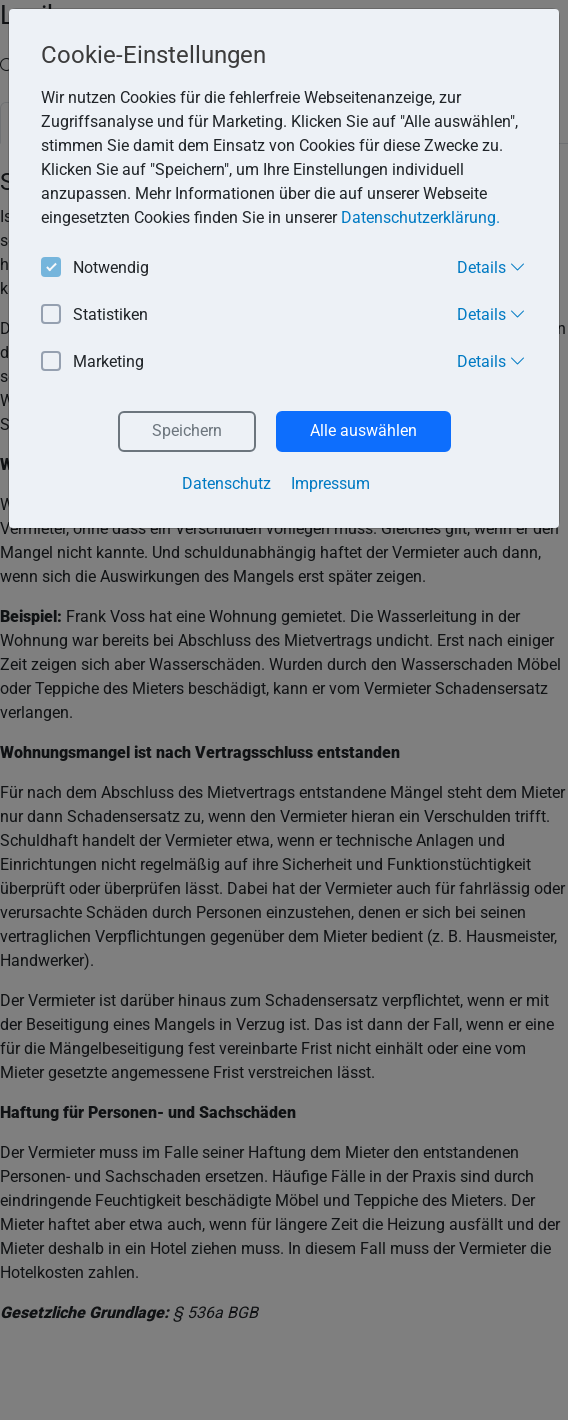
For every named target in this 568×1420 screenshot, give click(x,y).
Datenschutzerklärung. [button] (420, 217)
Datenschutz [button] (226, 483)
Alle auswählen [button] (363, 430)
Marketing (92, 362)
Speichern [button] (187, 430)
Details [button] (491, 267)
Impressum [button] (330, 483)
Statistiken (94, 315)
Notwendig (95, 268)
